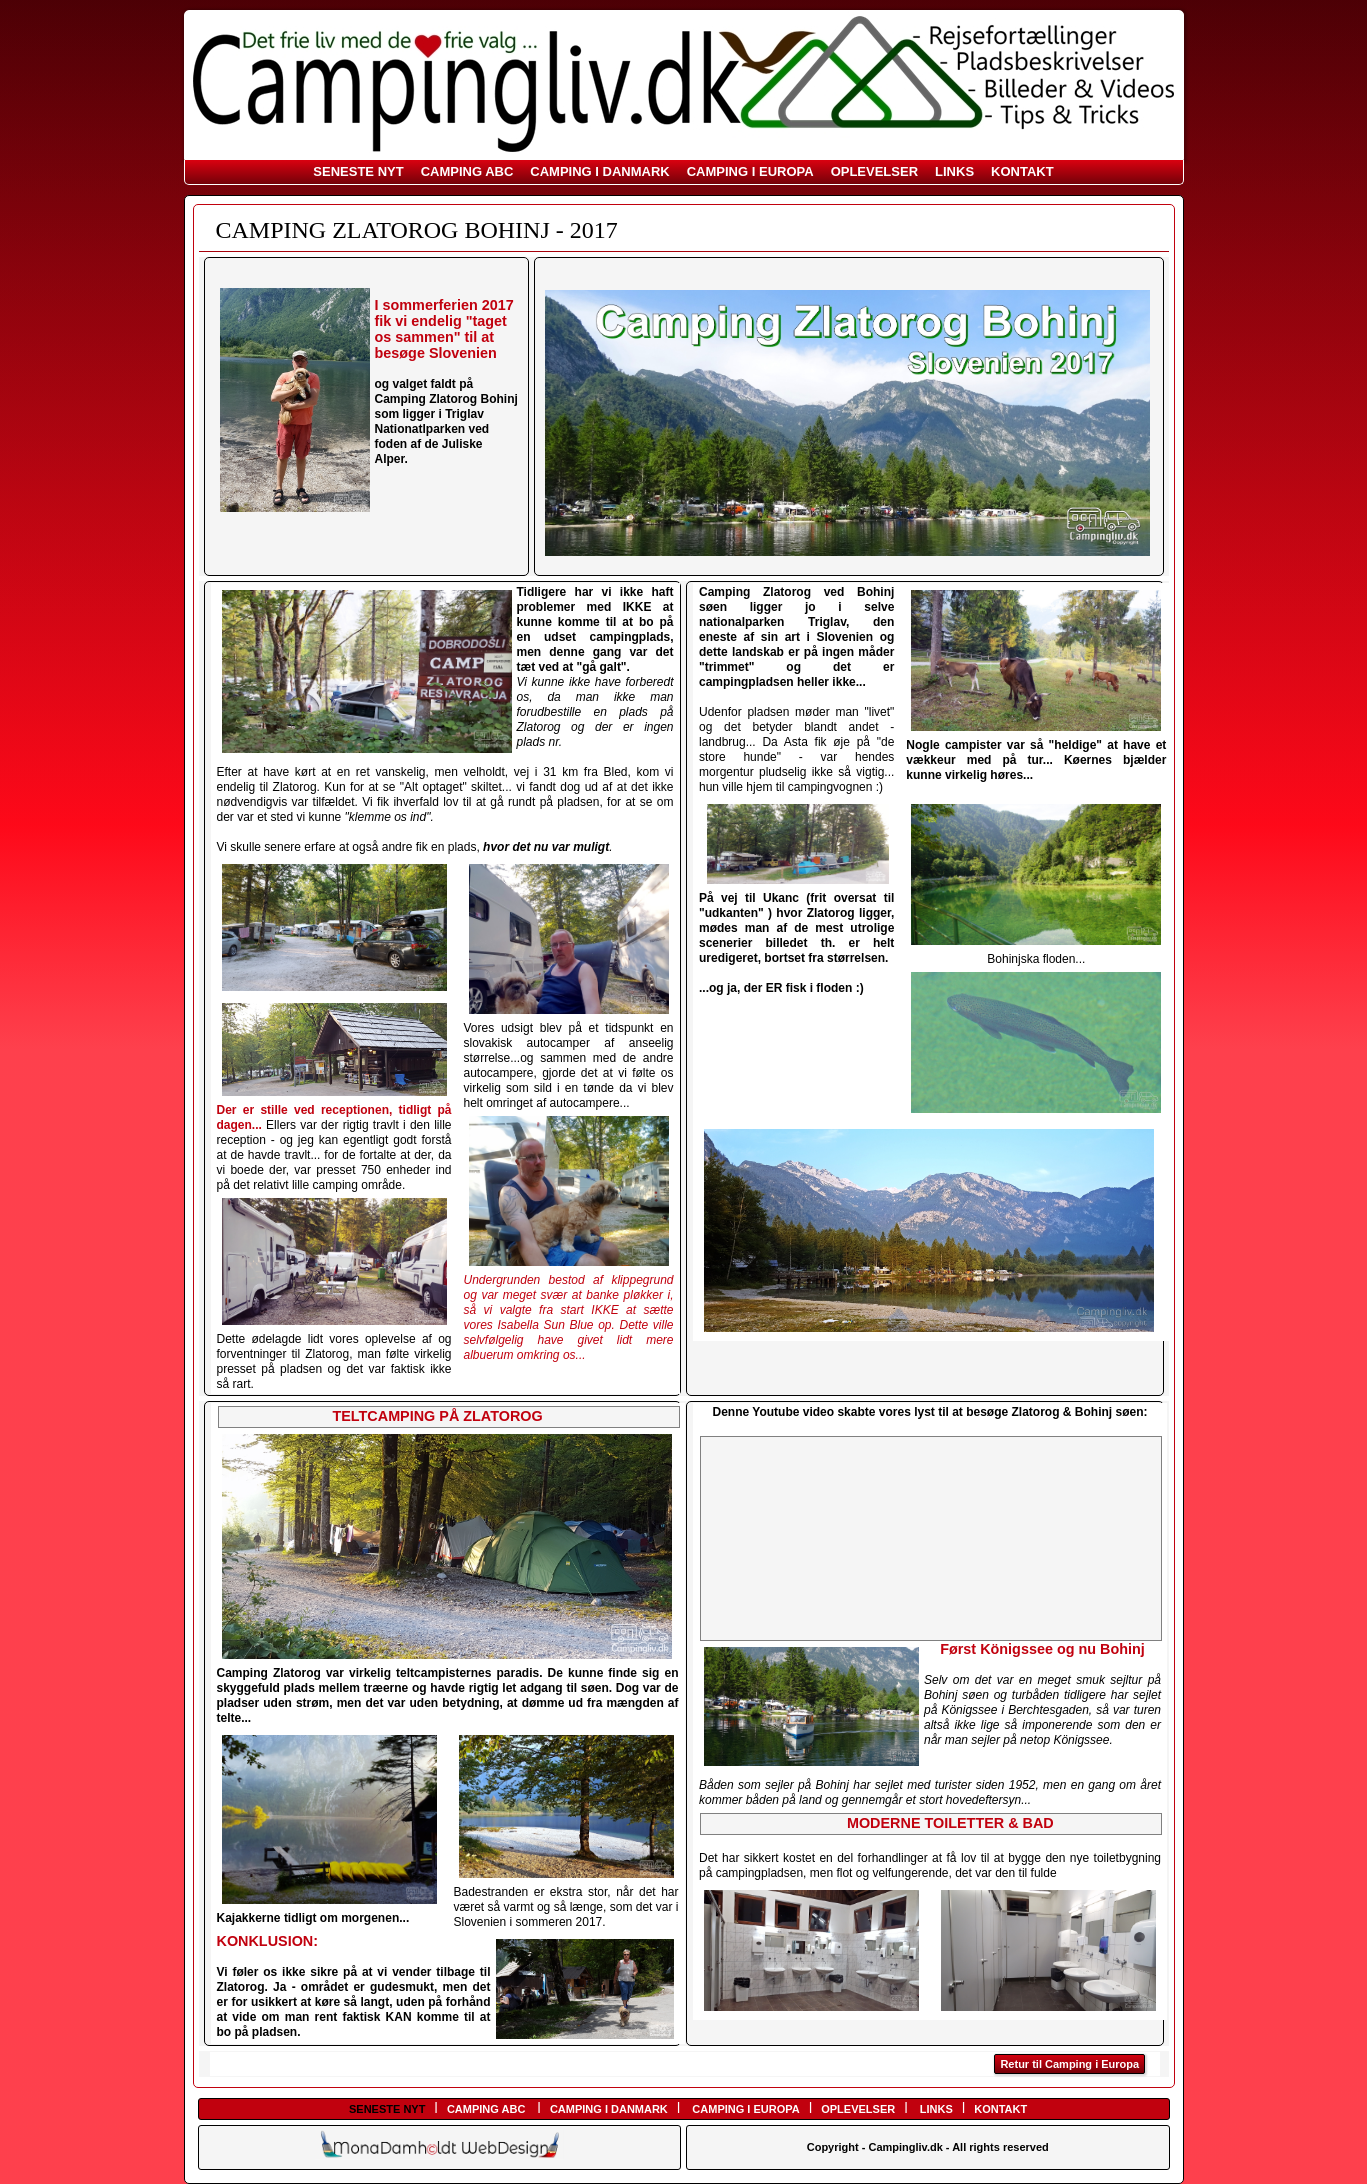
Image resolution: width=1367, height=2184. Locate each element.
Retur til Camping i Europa (1069, 2064)
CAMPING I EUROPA (750, 171)
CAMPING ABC (467, 171)
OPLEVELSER (874, 171)
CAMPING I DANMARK (599, 171)
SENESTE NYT (358, 171)
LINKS (954, 171)
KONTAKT (1022, 171)
